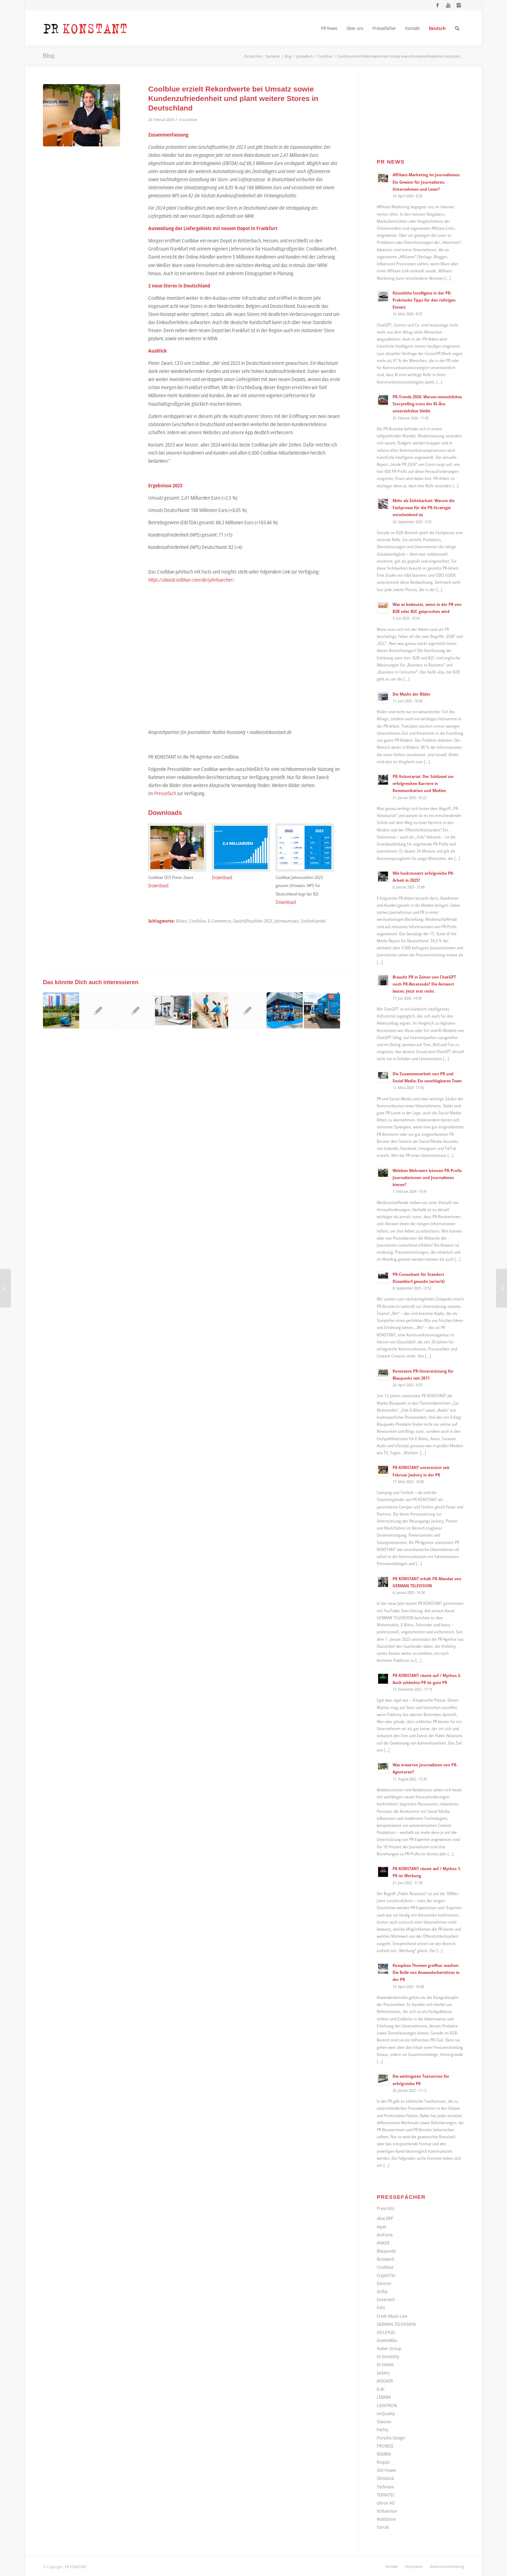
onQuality (386, 2413)
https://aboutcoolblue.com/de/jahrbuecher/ (191, 579)
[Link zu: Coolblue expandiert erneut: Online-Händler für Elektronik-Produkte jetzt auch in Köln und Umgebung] (322, 1010)
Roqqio (383, 2462)
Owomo (384, 2421)
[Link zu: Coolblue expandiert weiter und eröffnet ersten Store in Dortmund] (285, 1010)
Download (158, 885)
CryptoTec (386, 2275)
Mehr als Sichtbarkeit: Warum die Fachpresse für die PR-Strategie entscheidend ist (424, 507)
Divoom (384, 2283)
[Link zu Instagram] (458, 5)
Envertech (386, 2299)
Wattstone (386, 2519)
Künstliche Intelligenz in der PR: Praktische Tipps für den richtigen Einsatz (424, 300)
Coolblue (190, 119)
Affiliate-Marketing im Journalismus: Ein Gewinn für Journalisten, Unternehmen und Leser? (426, 181)
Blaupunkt (386, 2251)
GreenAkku (387, 2340)
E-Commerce (219, 921)
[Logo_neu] (85, 28)
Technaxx (385, 2486)
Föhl (381, 2307)
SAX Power (386, 2470)
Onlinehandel (313, 921)
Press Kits (385, 2208)
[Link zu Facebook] (437, 5)
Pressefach (165, 793)
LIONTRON (387, 2405)
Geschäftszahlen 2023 (252, 921)
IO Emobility (388, 2356)
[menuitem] (329, 28)
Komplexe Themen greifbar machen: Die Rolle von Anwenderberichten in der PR (426, 1972)
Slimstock (385, 2478)
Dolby (382, 2291)
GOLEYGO (386, 2332)
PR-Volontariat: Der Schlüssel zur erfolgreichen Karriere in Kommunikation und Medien (423, 783)
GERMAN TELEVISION (396, 2324)
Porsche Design (391, 2438)
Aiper (382, 2226)
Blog (48, 56)
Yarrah (383, 2527)
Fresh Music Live (392, 2316)
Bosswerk (385, 2259)
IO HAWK (385, 2364)
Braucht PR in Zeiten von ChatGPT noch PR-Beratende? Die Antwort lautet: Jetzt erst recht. (424, 984)
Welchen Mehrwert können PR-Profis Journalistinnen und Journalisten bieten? (427, 1177)
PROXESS (385, 2446)
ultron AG (386, 2503)
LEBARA (384, 2397)
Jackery (383, 2372)
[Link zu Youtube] (448, 5)
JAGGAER (385, 2381)
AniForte (385, 2235)
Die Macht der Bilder (412, 694)
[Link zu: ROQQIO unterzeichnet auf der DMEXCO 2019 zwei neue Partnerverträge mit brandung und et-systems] (247, 1010)
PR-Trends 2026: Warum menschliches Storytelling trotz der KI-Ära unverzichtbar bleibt (427, 403)
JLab (380, 2389)
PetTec (383, 2429)
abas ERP (385, 2218)
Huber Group (389, 2348)
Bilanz (181, 921)
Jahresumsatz (286, 921)
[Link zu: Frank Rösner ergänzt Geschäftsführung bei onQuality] (136, 1010)
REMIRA (384, 2454)
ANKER (383, 2243)
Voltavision (387, 2511)
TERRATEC (386, 2495)
